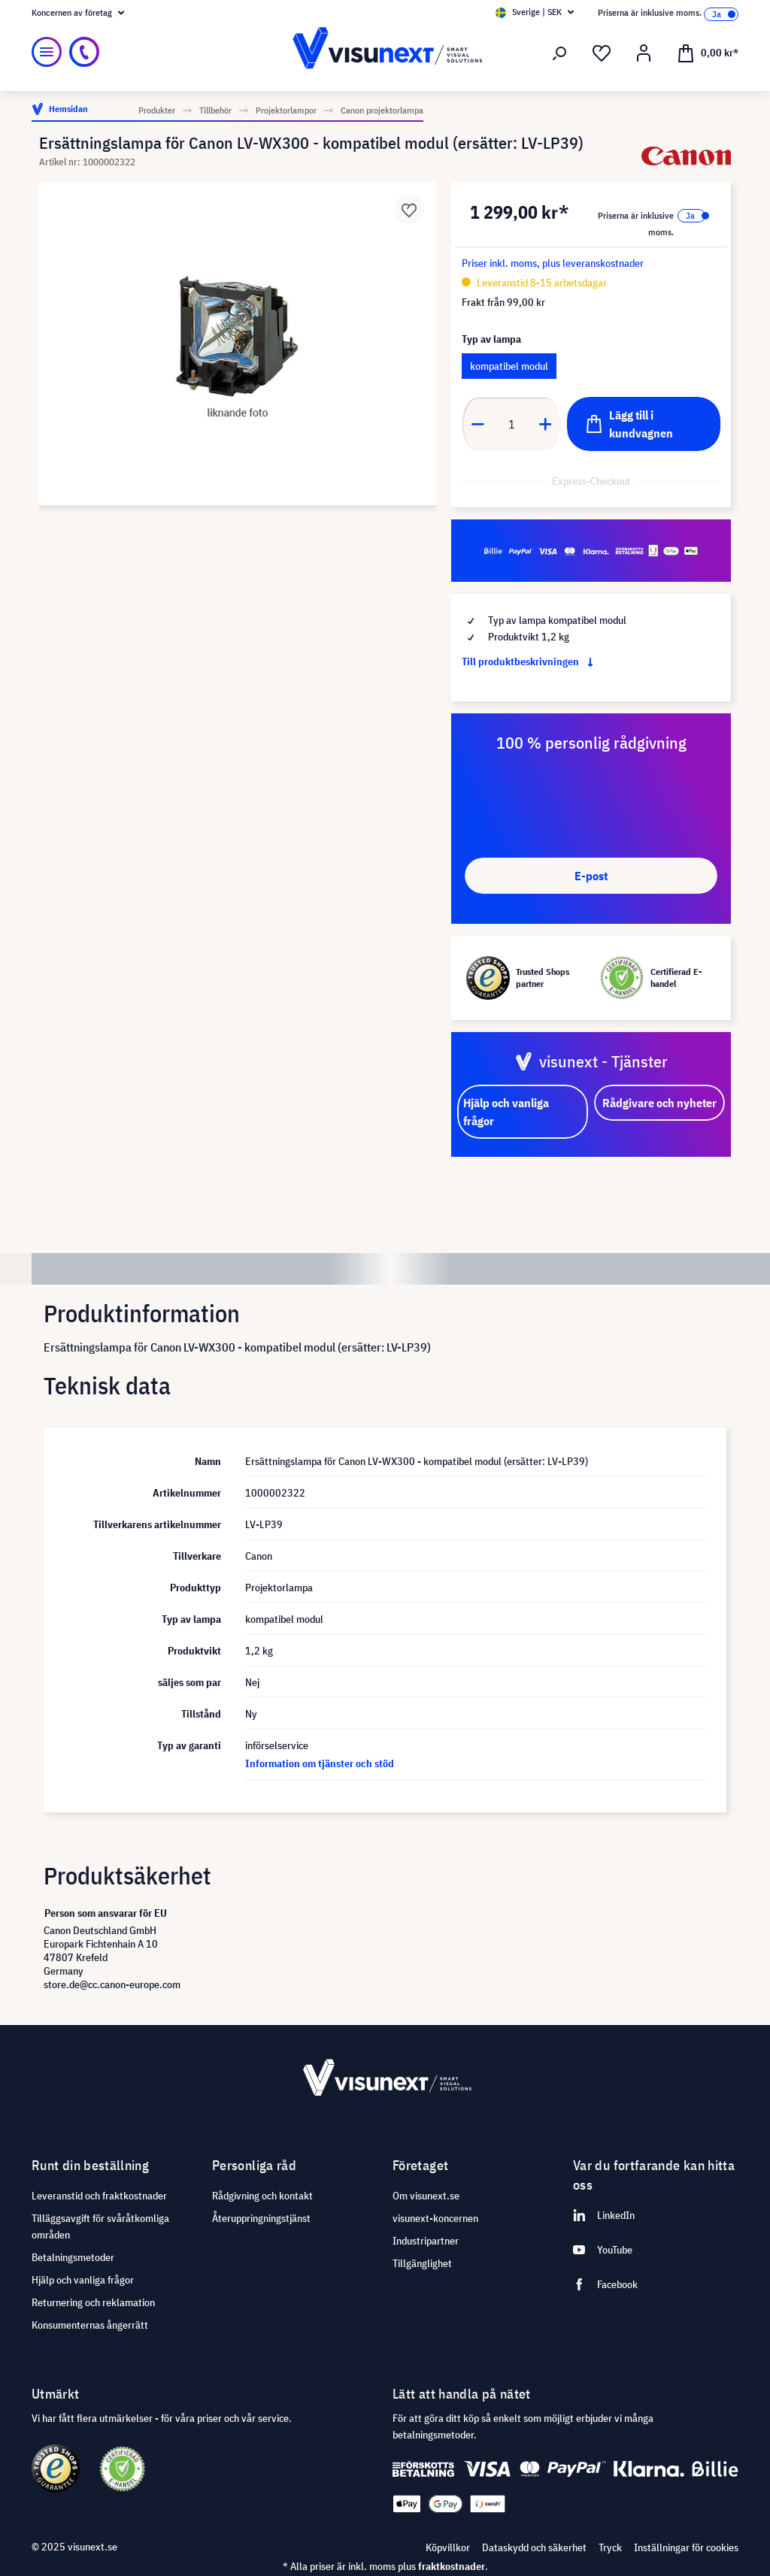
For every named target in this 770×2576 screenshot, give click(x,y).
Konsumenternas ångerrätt (90, 2325)
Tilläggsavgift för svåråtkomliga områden (100, 2226)
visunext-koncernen (435, 2218)
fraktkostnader (451, 2566)
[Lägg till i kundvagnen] (643, 424)
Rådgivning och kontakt (262, 2195)
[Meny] (47, 52)
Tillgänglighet (422, 2263)
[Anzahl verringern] (477, 424)
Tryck (610, 2547)
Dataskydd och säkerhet (534, 2547)
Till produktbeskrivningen (530, 661)
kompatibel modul (509, 366)
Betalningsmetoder (73, 2257)
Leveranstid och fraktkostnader (99, 2195)
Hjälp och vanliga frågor (83, 2280)
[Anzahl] (512, 424)
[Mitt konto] (644, 53)
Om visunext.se (426, 2195)
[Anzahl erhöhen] (546, 424)
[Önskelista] (602, 53)
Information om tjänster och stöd (319, 1763)
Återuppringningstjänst (261, 2218)
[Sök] (559, 53)
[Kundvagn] (707, 52)
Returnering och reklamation (93, 2302)
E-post (591, 875)
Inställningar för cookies (686, 2547)
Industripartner (426, 2241)
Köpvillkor (448, 2547)
